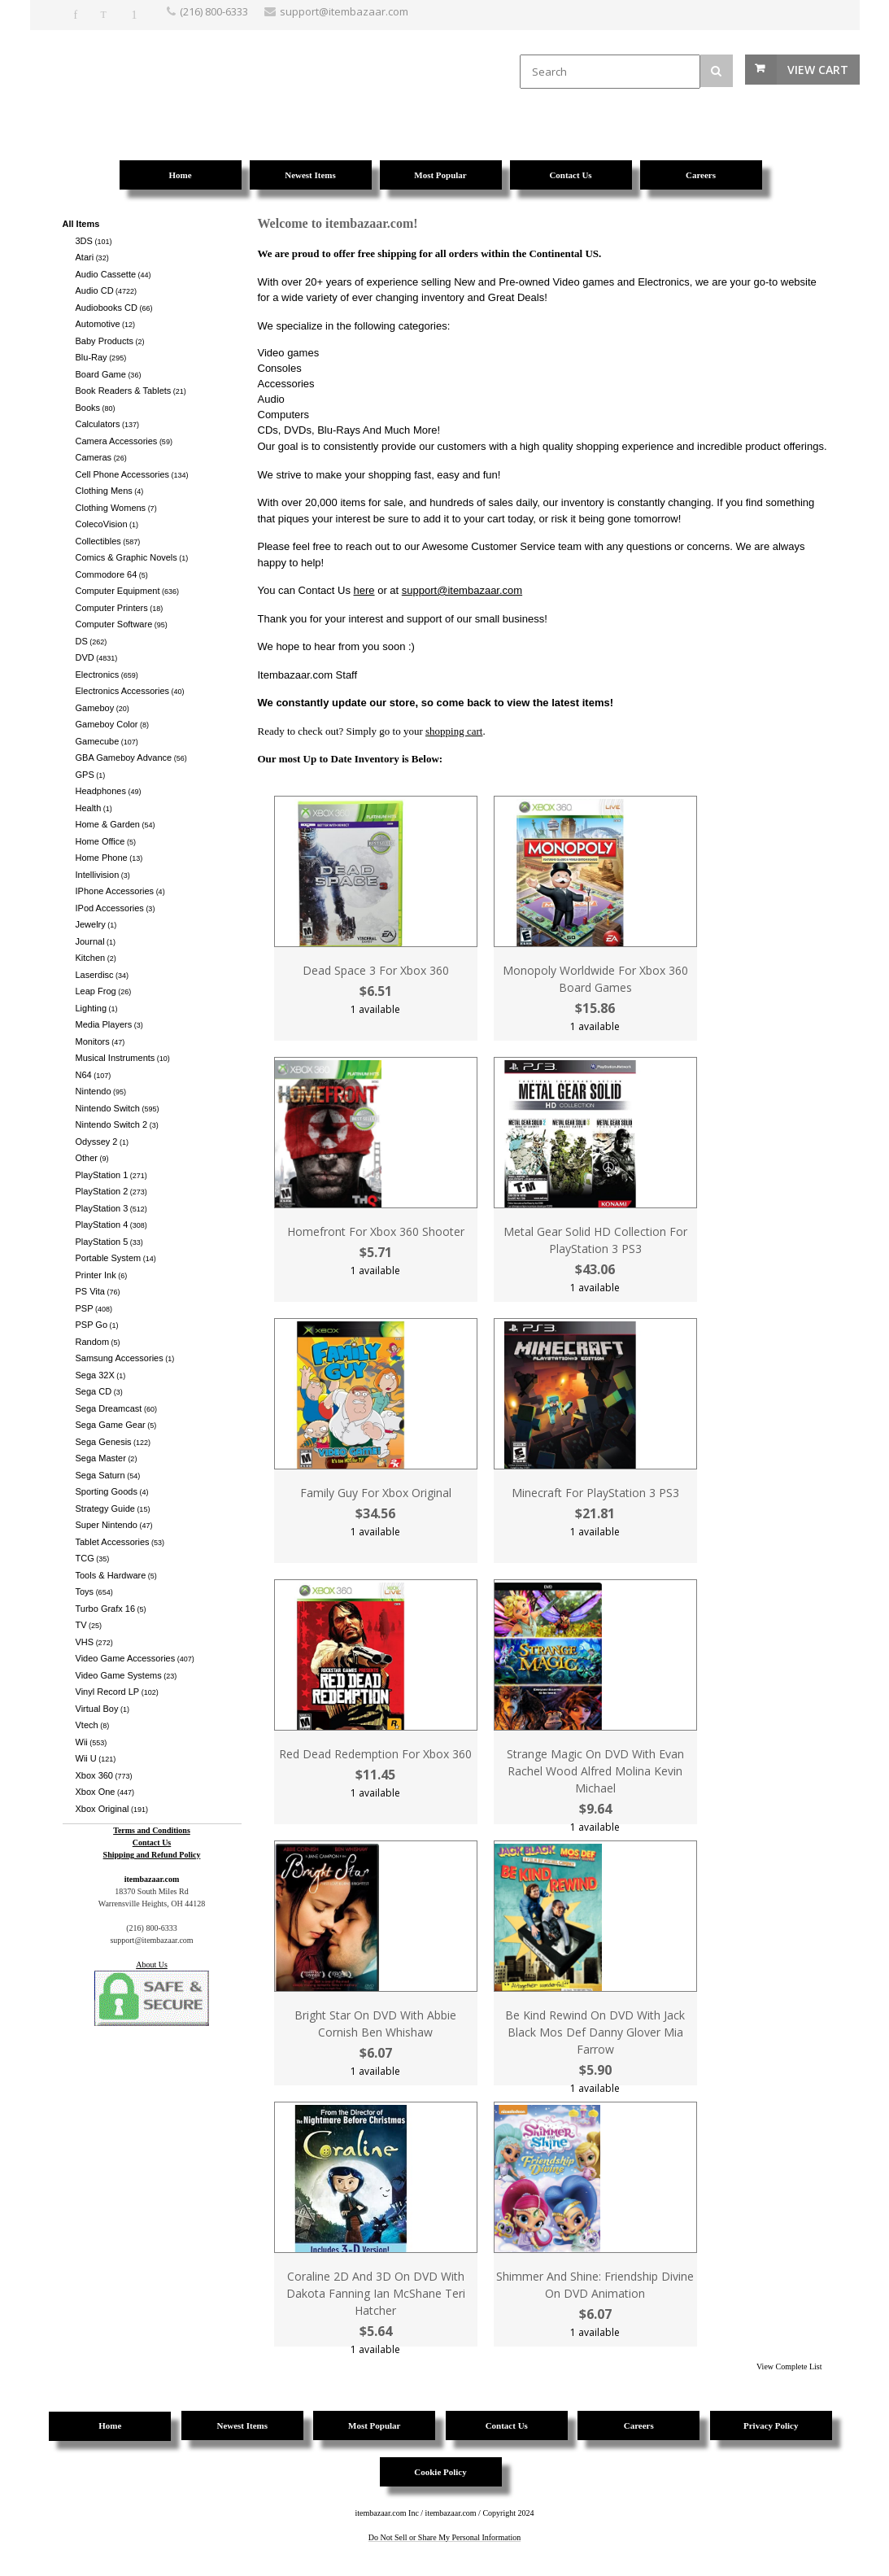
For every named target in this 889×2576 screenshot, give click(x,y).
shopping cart (453, 731)
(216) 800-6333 (214, 11)
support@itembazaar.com (462, 590)
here (364, 590)
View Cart (817, 69)
